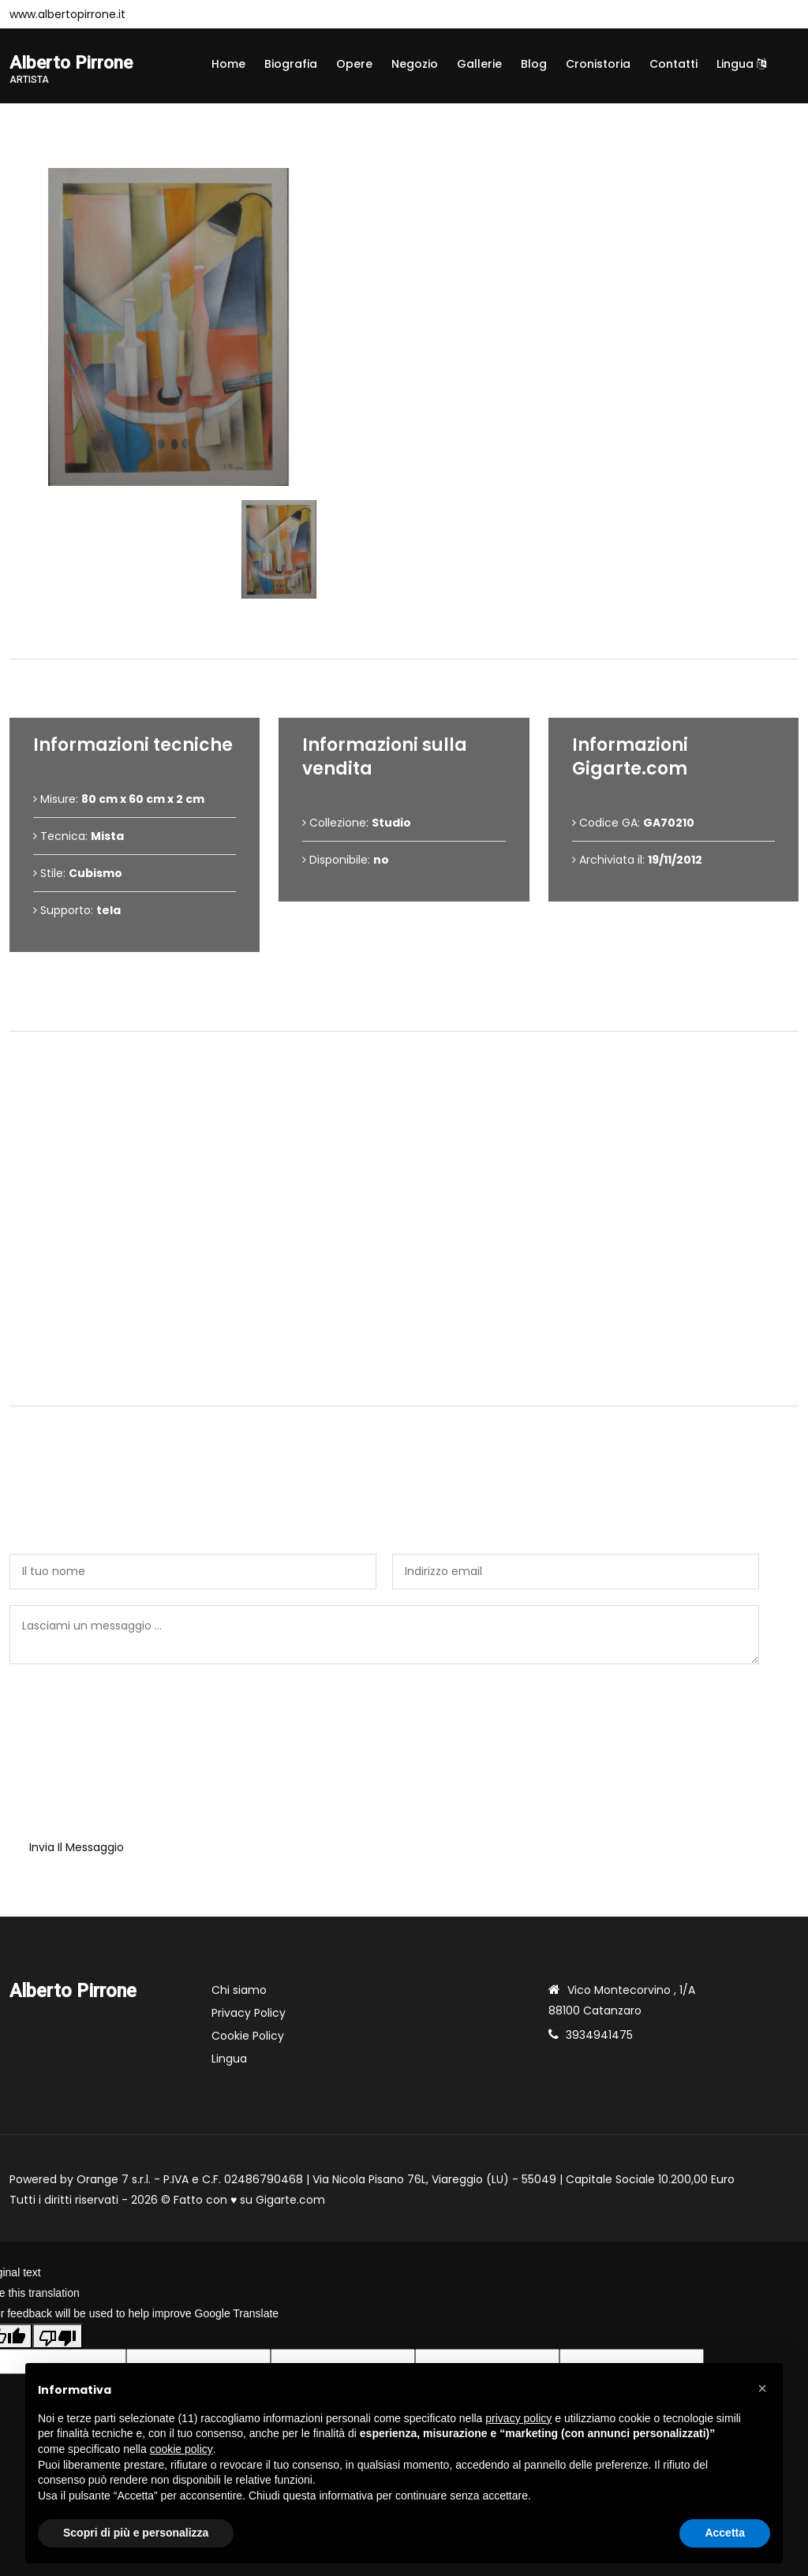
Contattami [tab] (404, 1380)
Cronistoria (598, 64)
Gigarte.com (290, 2200)
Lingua (741, 64)
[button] (762, 2388)
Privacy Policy (248, 2014)
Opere (354, 64)
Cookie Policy (247, 2036)
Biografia (290, 64)
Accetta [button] (725, 2532)
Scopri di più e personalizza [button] (135, 2532)
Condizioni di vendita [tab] (404, 1005)
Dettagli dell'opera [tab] (404, 633)
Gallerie (479, 64)
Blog (534, 64)
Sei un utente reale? (65, 1693)
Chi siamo (239, 1991)
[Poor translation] (57, 2337)
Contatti (673, 64)
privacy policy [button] (518, 2418)
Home (228, 64)
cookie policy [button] (181, 2449)
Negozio (414, 64)
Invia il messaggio (76, 1848)
